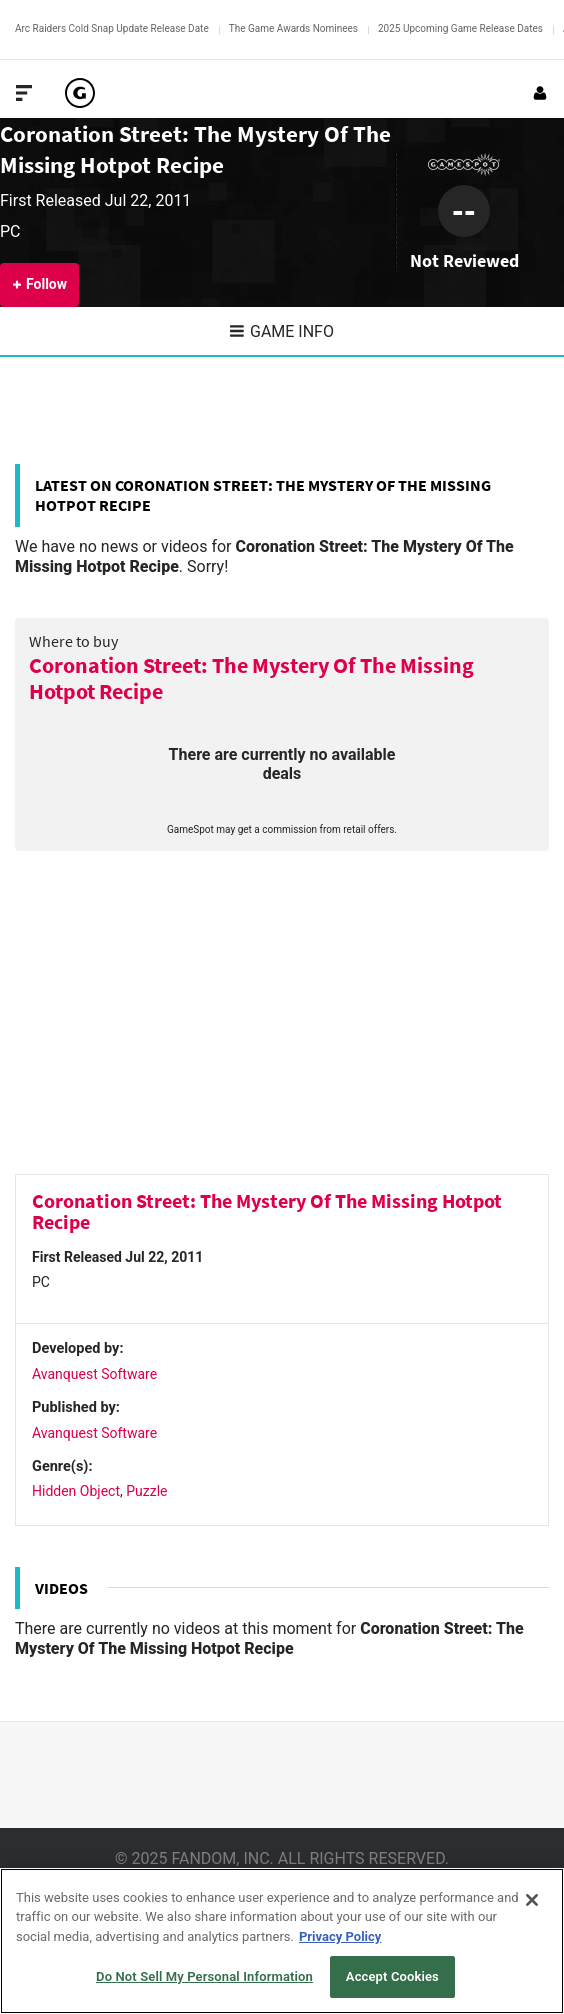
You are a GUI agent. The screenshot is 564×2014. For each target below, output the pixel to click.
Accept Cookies (392, 1976)
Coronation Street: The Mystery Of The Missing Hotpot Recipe (251, 678)
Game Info (282, 331)
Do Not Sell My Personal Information (204, 1976)
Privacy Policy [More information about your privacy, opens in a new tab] (340, 1936)
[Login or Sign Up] (540, 93)
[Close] (532, 1900)
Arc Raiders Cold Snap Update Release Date (112, 28)
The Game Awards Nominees (293, 28)
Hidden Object (76, 1491)
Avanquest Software (94, 1374)
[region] (282, 1941)
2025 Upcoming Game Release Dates (460, 28)
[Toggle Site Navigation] (24, 93)
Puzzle (146, 1491)
